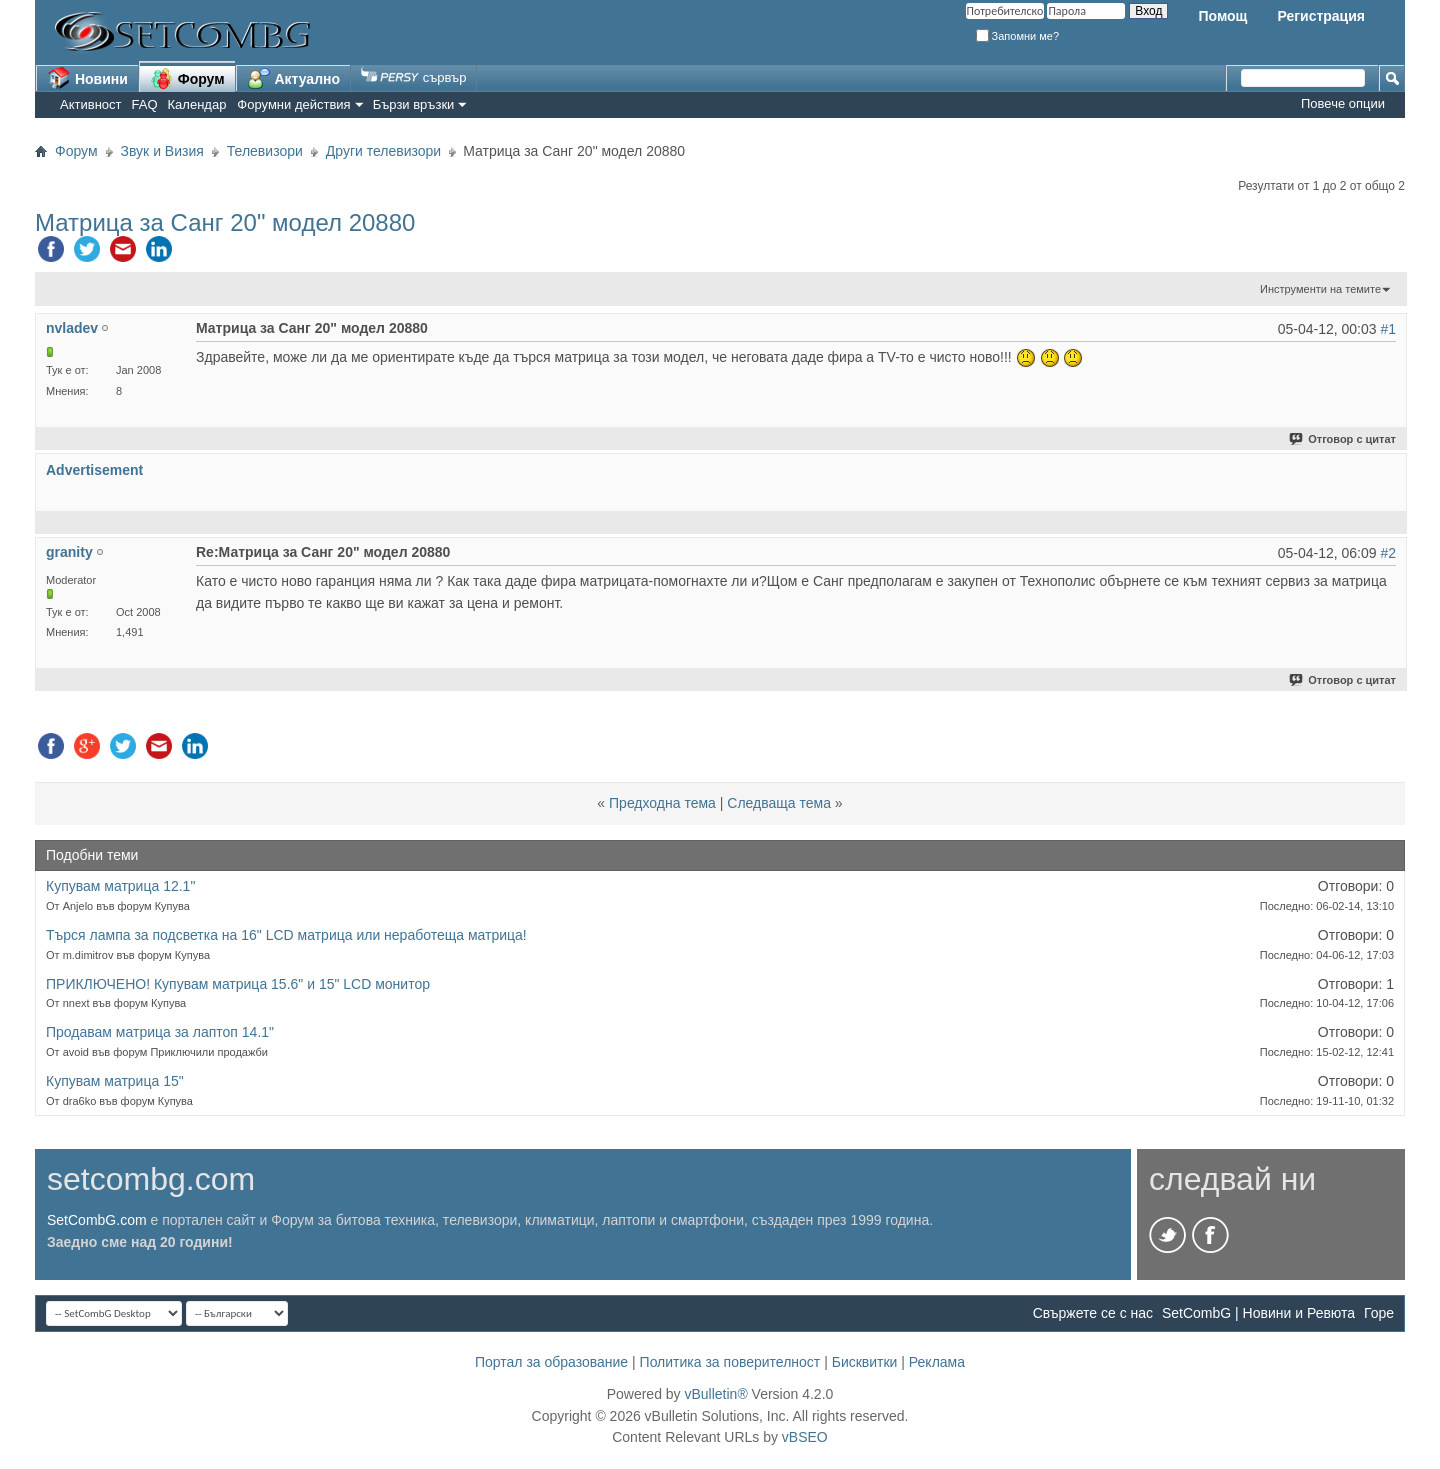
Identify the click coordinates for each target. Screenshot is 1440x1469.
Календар (197, 104)
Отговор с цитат (1343, 439)
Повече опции (1343, 103)
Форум (187, 78)
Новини (87, 78)
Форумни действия (293, 104)
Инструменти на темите (1320, 289)
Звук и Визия (162, 151)
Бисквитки (865, 1362)
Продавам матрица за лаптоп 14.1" (160, 1032)
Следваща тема (779, 803)
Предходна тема (662, 803)
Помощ (1222, 16)
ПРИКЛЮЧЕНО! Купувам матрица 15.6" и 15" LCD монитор (238, 984)
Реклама (937, 1362)
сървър (413, 77)
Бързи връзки (414, 104)
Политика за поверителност (730, 1362)
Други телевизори (383, 151)
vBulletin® (715, 1394)
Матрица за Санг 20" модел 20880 (225, 222)
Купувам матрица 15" (115, 1081)
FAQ (145, 104)
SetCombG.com (97, 1220)
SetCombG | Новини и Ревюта (1258, 1313)
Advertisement (94, 470)
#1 (1388, 329)
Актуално (294, 78)
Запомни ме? (1018, 36)
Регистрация (1321, 16)
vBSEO (805, 1437)
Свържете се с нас (1093, 1313)
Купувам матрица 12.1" (120, 886)
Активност (91, 104)
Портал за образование (551, 1362)
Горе (1379, 1313)
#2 (1388, 553)
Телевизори (265, 151)
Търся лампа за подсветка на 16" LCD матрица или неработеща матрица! (286, 935)
